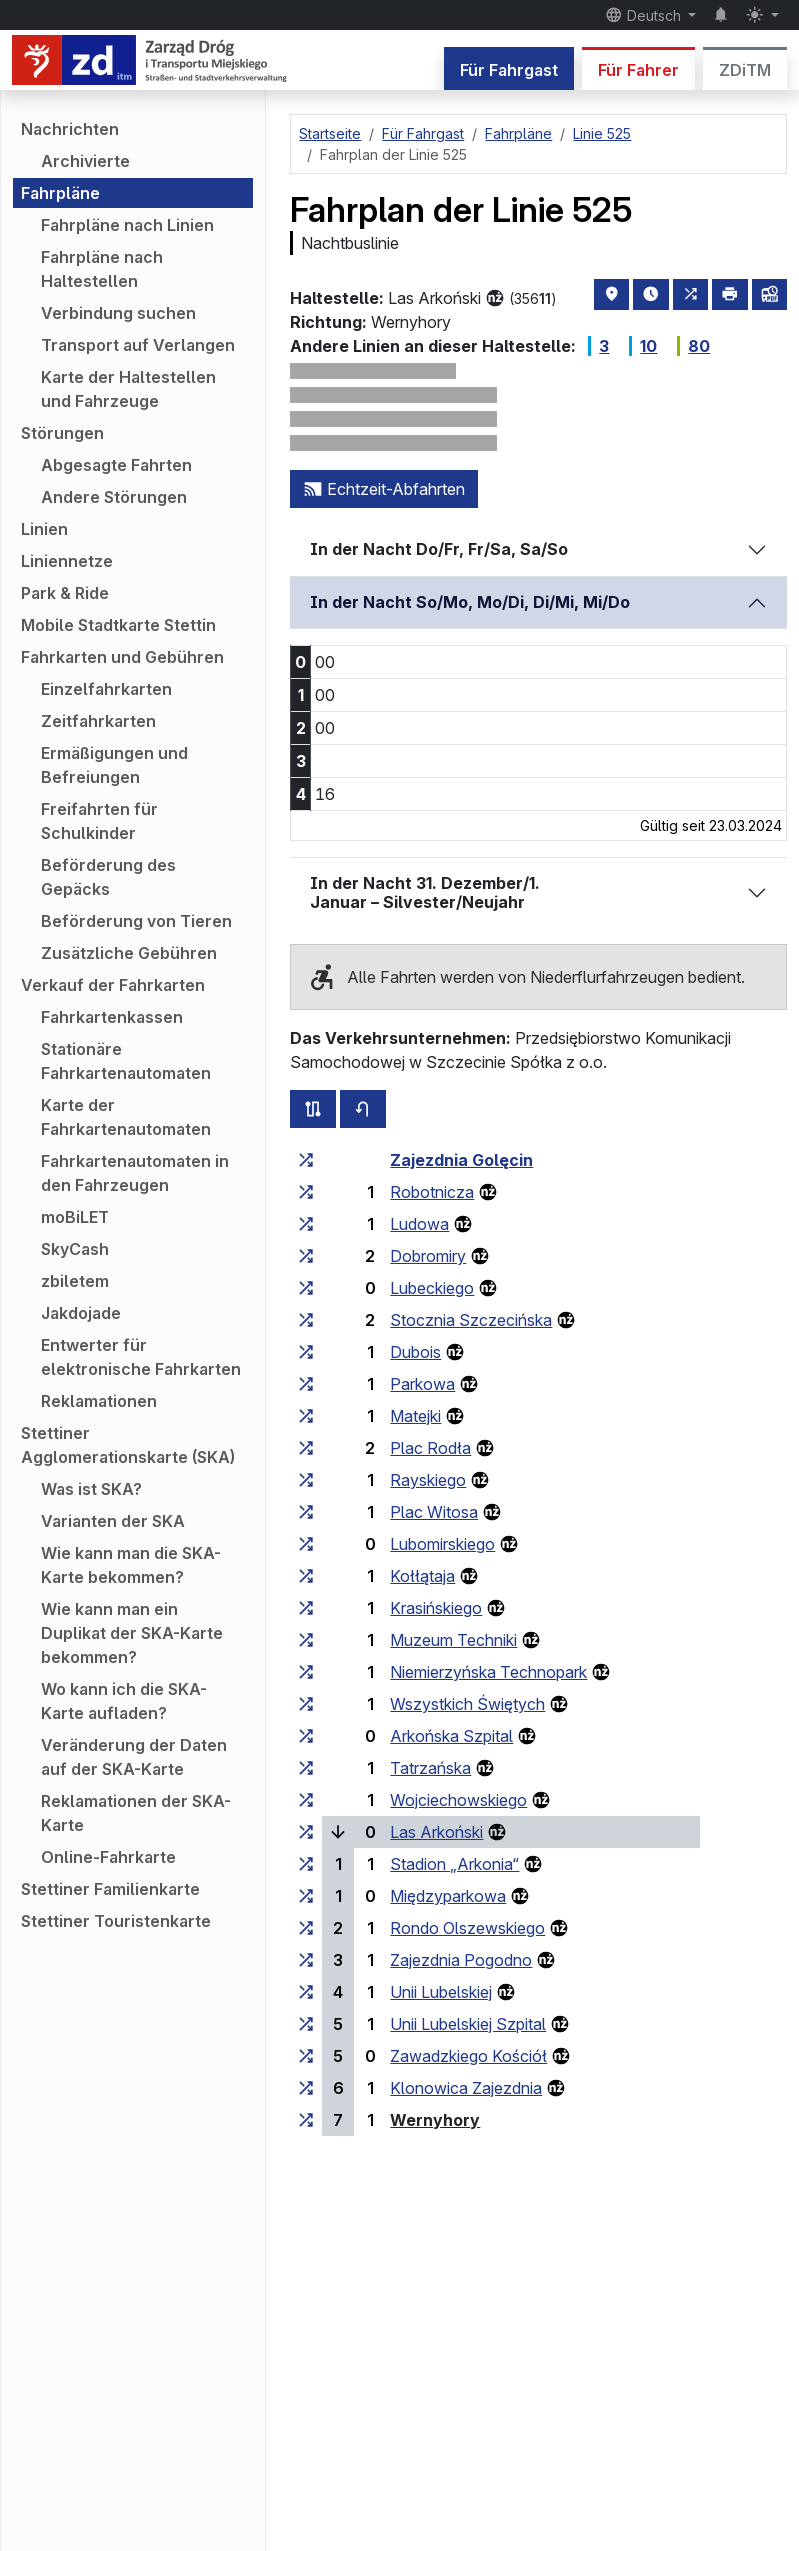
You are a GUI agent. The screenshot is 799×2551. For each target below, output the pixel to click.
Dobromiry (428, 1256)
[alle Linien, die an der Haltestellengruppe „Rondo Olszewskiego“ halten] (306, 1928)
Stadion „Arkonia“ (454, 1864)
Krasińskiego (436, 1608)
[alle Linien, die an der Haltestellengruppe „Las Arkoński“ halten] (306, 1832)
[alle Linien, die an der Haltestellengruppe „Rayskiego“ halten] (306, 1480)
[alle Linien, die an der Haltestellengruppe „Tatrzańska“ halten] (306, 1768)
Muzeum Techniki (453, 1640)
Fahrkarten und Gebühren (122, 657)
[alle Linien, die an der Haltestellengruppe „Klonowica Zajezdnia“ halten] (306, 2088)
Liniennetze (67, 561)
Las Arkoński (436, 1832)
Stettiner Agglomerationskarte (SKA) (128, 1445)
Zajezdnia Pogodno (461, 1960)
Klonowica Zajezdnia (466, 2088)
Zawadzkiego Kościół (468, 2056)
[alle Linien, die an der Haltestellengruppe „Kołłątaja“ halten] (306, 1576)
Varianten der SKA (113, 1521)
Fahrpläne (60, 193)
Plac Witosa (434, 1512)
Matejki (415, 1416)
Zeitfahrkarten (98, 721)
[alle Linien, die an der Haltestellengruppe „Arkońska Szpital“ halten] (306, 1736)
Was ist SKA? (91, 1489)
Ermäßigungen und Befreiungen (114, 765)
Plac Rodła (430, 1448)
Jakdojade (81, 1313)
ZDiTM (745, 70)
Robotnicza (432, 1192)
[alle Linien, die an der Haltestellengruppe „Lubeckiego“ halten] (306, 1288)
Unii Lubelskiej (441, 1992)
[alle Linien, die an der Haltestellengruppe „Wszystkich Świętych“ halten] (306, 1704)
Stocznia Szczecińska (471, 1320)
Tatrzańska (430, 1768)
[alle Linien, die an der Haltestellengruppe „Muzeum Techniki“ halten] (306, 1640)
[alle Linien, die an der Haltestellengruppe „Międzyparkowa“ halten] (306, 1896)
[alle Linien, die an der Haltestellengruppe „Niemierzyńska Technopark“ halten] (306, 1672)
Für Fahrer (638, 70)
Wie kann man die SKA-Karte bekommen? (131, 1565)
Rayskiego (428, 1480)
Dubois (415, 1352)
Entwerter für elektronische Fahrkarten (141, 1357)
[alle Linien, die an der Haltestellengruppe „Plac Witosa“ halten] (306, 1512)
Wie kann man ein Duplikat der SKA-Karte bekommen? (132, 1633)
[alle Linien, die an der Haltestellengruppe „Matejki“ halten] (306, 1416)
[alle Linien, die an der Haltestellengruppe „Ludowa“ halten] (306, 1224)
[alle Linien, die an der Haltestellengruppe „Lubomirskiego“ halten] (306, 1544)
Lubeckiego (432, 1288)
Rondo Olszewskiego (467, 1928)
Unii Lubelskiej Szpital (468, 2024)
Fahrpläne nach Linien (127, 225)
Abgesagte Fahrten (116, 465)
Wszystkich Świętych (467, 1704)
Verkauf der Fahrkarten (113, 985)
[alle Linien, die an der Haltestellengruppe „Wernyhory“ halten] (306, 2120)
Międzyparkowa (448, 1896)
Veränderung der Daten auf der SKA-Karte (134, 1757)
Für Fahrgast (509, 70)
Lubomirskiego (442, 1544)
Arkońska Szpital (451, 1736)
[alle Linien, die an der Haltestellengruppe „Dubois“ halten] (306, 1352)
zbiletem (75, 1281)
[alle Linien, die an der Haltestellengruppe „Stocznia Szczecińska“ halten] (306, 1320)
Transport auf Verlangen (138, 345)
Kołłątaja (422, 1576)
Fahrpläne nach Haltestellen (102, 269)
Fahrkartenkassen (112, 1017)
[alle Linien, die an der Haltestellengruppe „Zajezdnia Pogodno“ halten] (306, 1960)
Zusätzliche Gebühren (129, 953)
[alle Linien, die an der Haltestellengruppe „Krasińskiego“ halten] (306, 1608)
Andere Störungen (114, 497)
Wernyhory (435, 2120)
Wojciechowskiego (458, 1800)
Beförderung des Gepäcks (108, 877)
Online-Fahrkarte (108, 1857)
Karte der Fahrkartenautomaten (126, 1117)
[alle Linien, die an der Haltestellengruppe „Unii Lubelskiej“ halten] (306, 1992)
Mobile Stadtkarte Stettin (118, 625)
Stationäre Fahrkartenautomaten (126, 1061)
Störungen (62, 433)
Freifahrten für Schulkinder (99, 821)
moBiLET (75, 1217)
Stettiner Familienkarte (110, 1889)
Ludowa (419, 1224)
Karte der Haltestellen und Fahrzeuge (128, 389)
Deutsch (645, 15)
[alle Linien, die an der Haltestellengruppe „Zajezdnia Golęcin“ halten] (306, 1160)
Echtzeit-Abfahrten (384, 489)
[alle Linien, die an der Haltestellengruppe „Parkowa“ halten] (306, 1384)
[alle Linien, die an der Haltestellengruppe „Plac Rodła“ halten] (306, 1448)
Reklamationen (99, 1401)
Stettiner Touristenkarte (116, 1921)
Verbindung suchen (118, 313)
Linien (44, 529)
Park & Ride (65, 593)
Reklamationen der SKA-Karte (136, 1813)
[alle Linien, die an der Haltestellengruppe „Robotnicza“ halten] (306, 1192)
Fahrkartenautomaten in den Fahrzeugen (135, 1173)
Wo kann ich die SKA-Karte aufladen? (124, 1701)
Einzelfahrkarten (106, 689)
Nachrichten (70, 129)
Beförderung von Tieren (136, 921)
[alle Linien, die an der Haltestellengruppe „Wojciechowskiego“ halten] (306, 1800)
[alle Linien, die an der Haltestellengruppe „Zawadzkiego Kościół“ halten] (306, 2056)
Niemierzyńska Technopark (488, 1672)
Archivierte (85, 161)
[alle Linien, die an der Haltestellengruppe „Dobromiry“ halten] (306, 1256)
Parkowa (422, 1384)
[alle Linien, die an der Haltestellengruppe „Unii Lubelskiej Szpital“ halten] (306, 2024)
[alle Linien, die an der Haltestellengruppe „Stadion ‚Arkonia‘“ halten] (306, 1864)
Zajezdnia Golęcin (461, 1160)
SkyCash (75, 1249)
